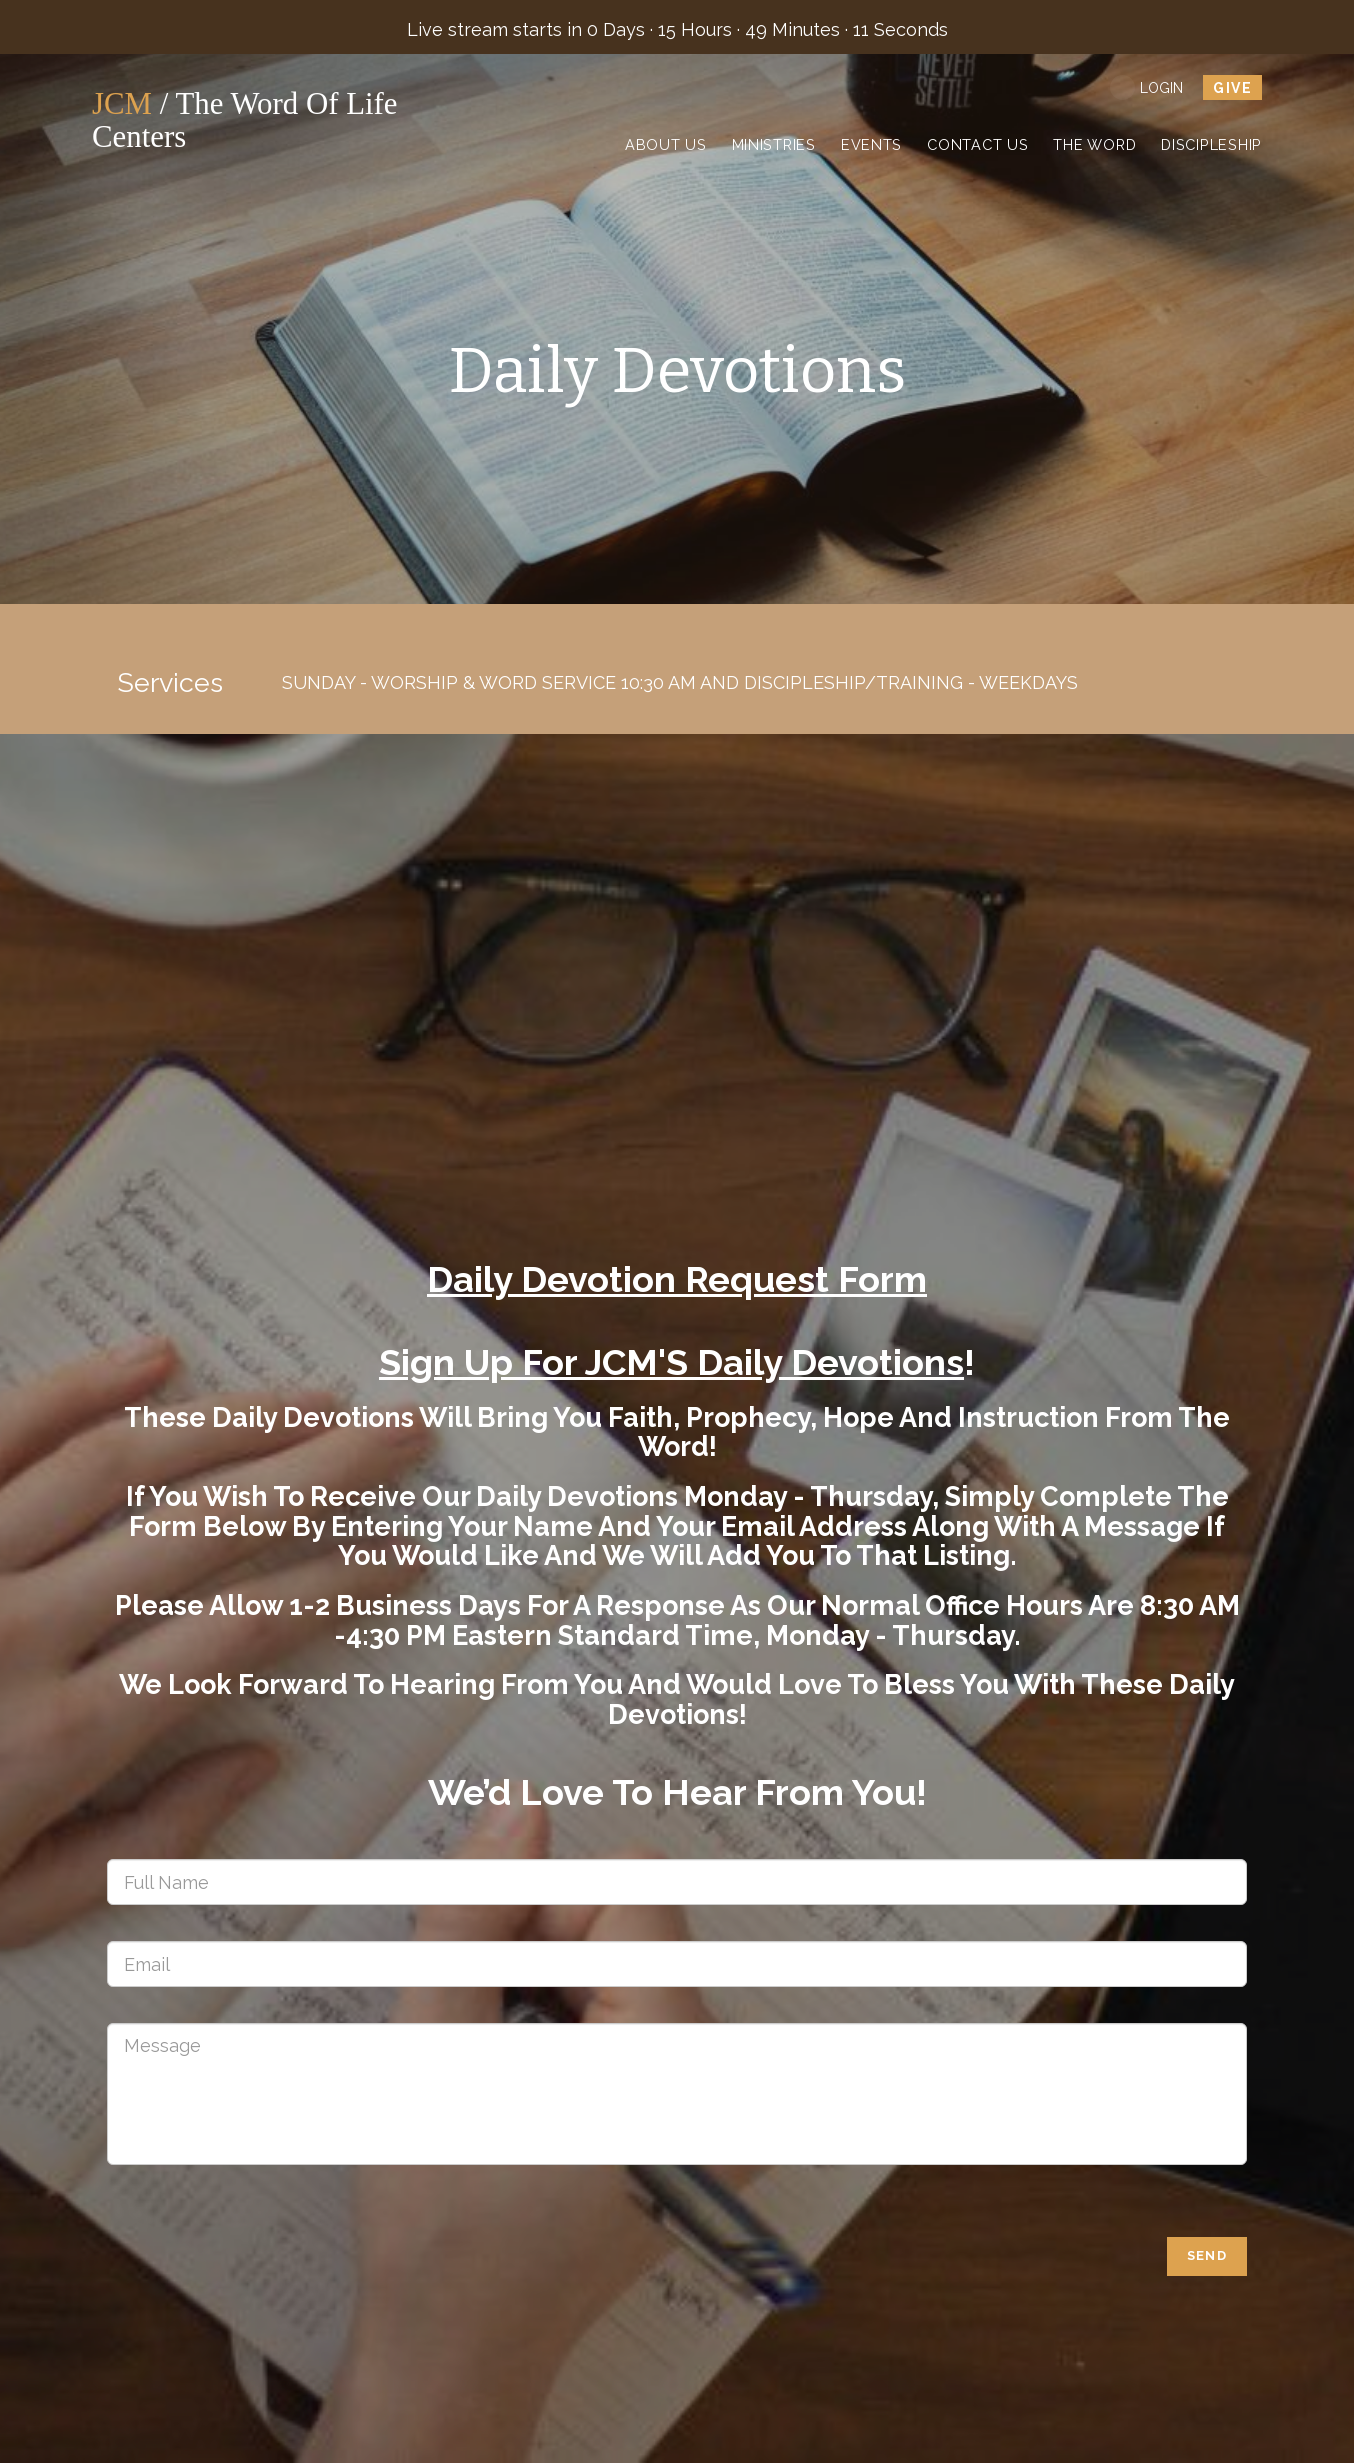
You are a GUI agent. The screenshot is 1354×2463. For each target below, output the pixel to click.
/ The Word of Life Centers (270, 120)
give (1232, 88)
